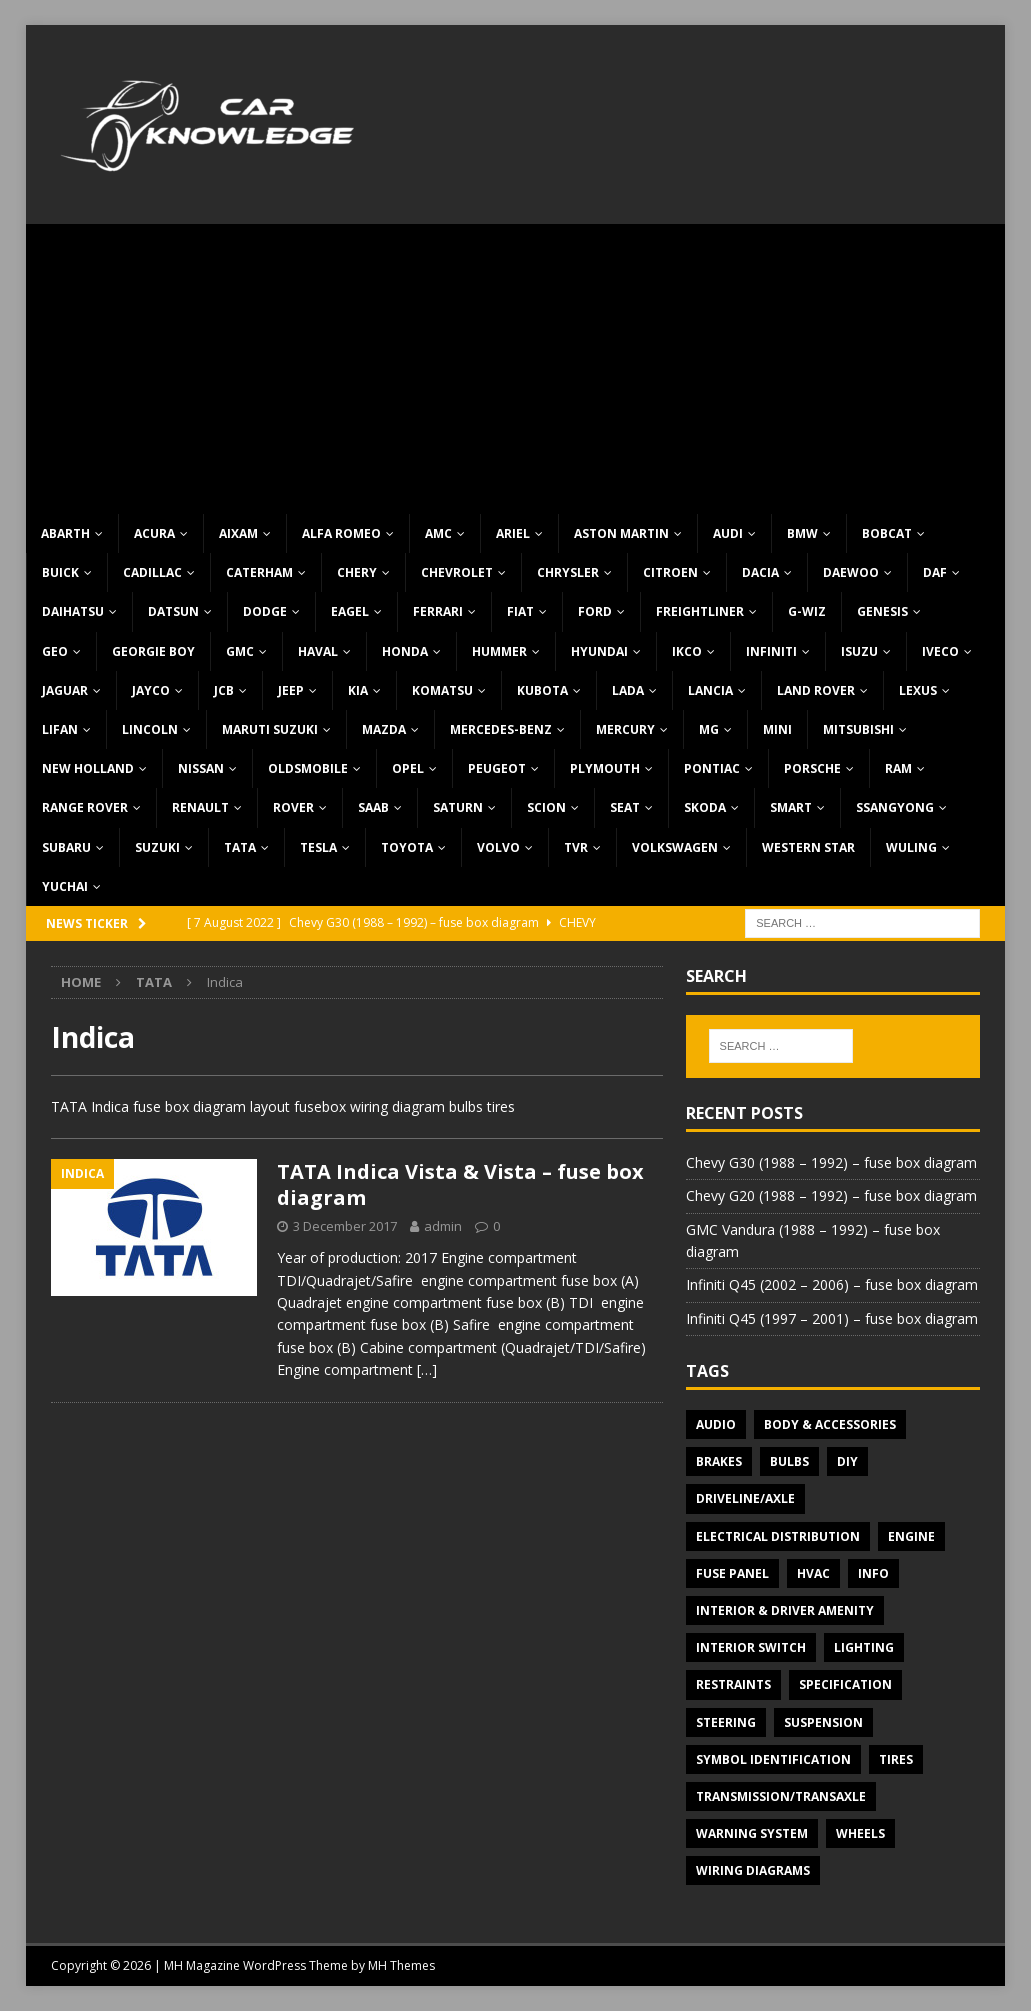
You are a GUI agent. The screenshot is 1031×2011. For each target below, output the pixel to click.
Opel (408, 768)
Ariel (513, 533)
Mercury (625, 729)
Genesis (882, 611)
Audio (716, 1424)
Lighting (864, 1647)
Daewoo (851, 572)
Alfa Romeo (341, 533)
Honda (405, 651)
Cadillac (152, 572)
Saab (373, 807)
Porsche (812, 768)
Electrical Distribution (778, 1536)
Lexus (918, 690)
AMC (438, 533)
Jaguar (65, 690)
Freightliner (700, 611)
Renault (200, 807)
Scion (546, 807)
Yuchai (65, 886)
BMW (802, 533)
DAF (935, 572)
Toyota (407, 847)
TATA (240, 847)
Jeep (291, 690)
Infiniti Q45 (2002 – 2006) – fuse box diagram (832, 1284)
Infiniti (771, 651)
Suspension (823, 1722)
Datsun (173, 611)
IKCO (687, 651)
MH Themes (401, 1965)
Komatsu (442, 690)
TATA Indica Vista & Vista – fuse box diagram (460, 1184)
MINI (777, 729)
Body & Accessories (830, 1424)
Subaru (66, 847)
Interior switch (751, 1647)
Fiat (520, 611)
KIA (358, 690)
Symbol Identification (773, 1759)
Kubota (542, 690)
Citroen (670, 572)
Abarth (65, 533)
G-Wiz (807, 611)
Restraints (733, 1684)
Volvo (498, 847)
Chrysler (568, 572)
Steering (726, 1722)
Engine (911, 1536)
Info (873, 1573)
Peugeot (497, 768)
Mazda (384, 729)
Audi (728, 533)
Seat (625, 807)
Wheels (860, 1833)
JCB (224, 690)
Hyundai (599, 651)
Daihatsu (73, 611)
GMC (240, 651)
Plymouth (605, 768)
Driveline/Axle (745, 1498)
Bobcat (887, 533)
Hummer (499, 651)
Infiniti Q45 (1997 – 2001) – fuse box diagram (832, 1318)
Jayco (151, 690)
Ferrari (438, 611)
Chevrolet (457, 572)
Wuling (911, 847)
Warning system (752, 1833)
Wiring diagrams (753, 1870)
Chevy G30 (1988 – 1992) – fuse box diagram (831, 1162)
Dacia (760, 572)
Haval (318, 651)
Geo (55, 651)
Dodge (265, 611)
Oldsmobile (308, 768)
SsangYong (895, 807)
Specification (845, 1684)
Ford (595, 611)
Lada (628, 690)
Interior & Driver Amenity (785, 1610)
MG (709, 729)
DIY (847, 1461)
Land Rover (816, 690)
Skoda (705, 807)
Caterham (259, 572)
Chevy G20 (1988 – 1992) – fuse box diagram (831, 1195)
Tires (896, 1759)
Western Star (808, 847)
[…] (427, 1369)
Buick (60, 572)
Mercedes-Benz (501, 729)
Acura (154, 533)
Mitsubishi (858, 729)
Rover (293, 807)
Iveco (940, 651)
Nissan (201, 768)
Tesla (318, 847)
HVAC (813, 1573)
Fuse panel (732, 1573)
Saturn (458, 807)
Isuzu (859, 651)
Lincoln (150, 729)
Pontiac (712, 768)
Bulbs (789, 1461)
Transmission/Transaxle (781, 1796)
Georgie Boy (153, 651)
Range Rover (85, 807)
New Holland (88, 768)
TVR (576, 847)
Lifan (60, 729)
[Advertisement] (515, 364)
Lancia (710, 690)
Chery (357, 572)
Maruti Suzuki (270, 729)
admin (443, 1226)
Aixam (238, 533)
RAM (898, 768)
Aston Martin (621, 533)
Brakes (719, 1461)
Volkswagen (675, 847)
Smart (791, 807)
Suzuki (157, 847)
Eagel (350, 611)
